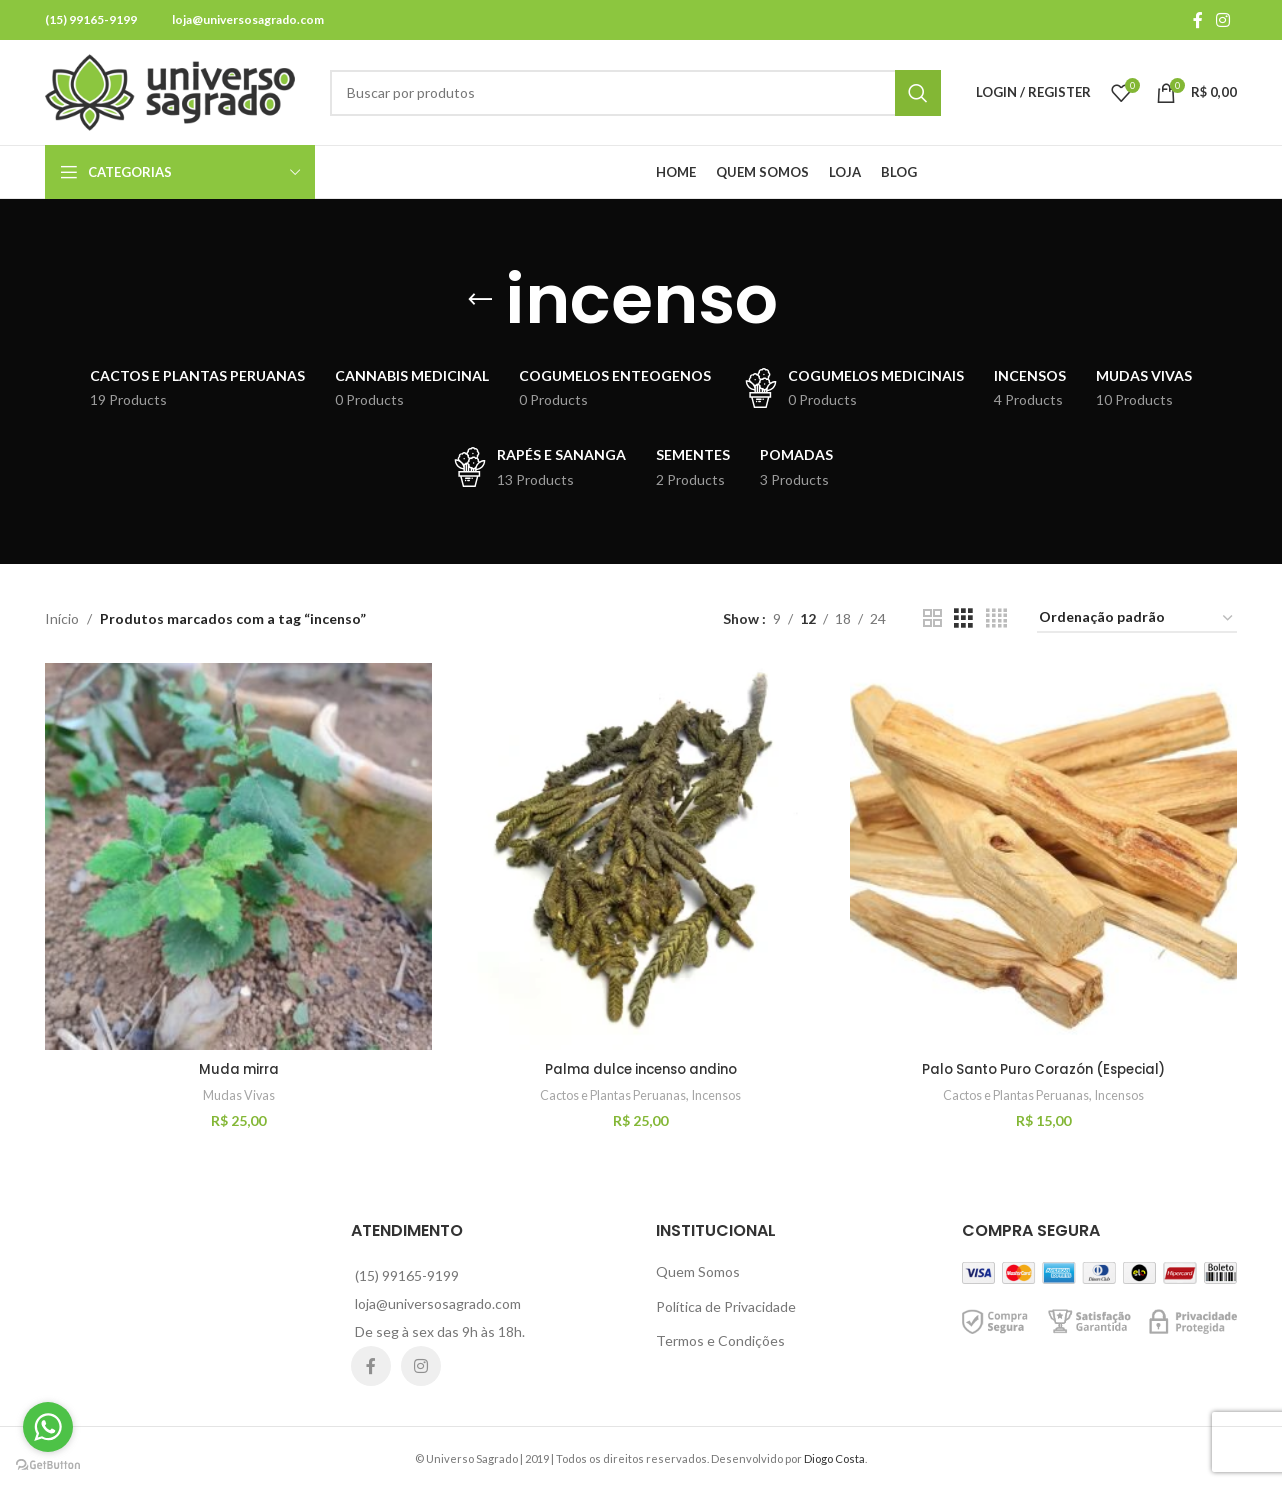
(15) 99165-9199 (91, 19)
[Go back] (480, 300)
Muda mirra (237, 1065)
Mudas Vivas (237, 1092)
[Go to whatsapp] (48, 1427)
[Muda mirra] (237, 855)
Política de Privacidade (726, 1302)
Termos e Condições (720, 1337)
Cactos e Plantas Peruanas (612, 1092)
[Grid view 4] (996, 618)
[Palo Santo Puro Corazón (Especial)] (1045, 855)
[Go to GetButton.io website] (48, 1465)
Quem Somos (698, 1268)
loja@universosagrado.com (248, 19)
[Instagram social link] (1223, 20)
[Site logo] (170, 90)
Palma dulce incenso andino (641, 1065)
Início (62, 618)
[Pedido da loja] (1137, 618)
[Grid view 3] (963, 618)
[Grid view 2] (932, 618)
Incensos (722, 1092)
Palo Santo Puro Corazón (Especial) (1045, 1065)
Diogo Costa (834, 1455)
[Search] (635, 93)
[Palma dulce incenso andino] (641, 855)
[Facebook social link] (1198, 20)
